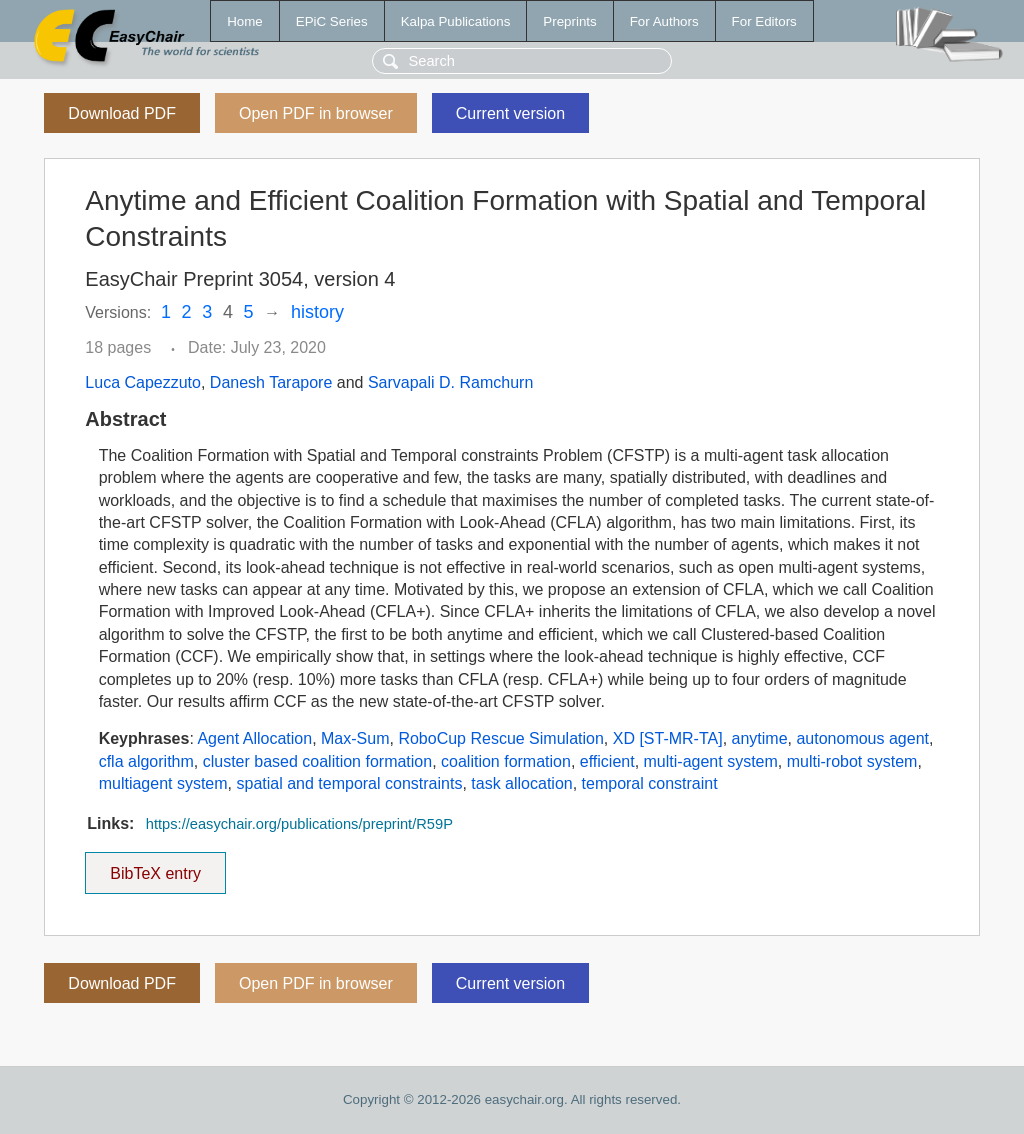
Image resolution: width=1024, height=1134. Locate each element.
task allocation (521, 783)
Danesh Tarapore (271, 382)
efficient (607, 761)
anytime (760, 738)
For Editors (764, 21)
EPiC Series (332, 21)
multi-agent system (711, 761)
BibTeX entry (156, 867)
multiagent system (163, 783)
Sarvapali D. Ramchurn (450, 382)
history (317, 312)
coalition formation (506, 761)
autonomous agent (862, 738)
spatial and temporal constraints (349, 783)
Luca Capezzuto (143, 382)
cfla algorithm (146, 761)
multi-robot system (852, 761)
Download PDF (122, 113)
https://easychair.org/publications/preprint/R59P (299, 824)
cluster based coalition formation (317, 761)
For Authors (664, 21)
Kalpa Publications (456, 21)
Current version (510, 113)
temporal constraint (650, 783)
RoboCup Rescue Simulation (500, 738)
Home (245, 21)
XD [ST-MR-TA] (668, 738)
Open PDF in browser (316, 113)
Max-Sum (355, 738)
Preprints (569, 21)
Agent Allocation (254, 738)
